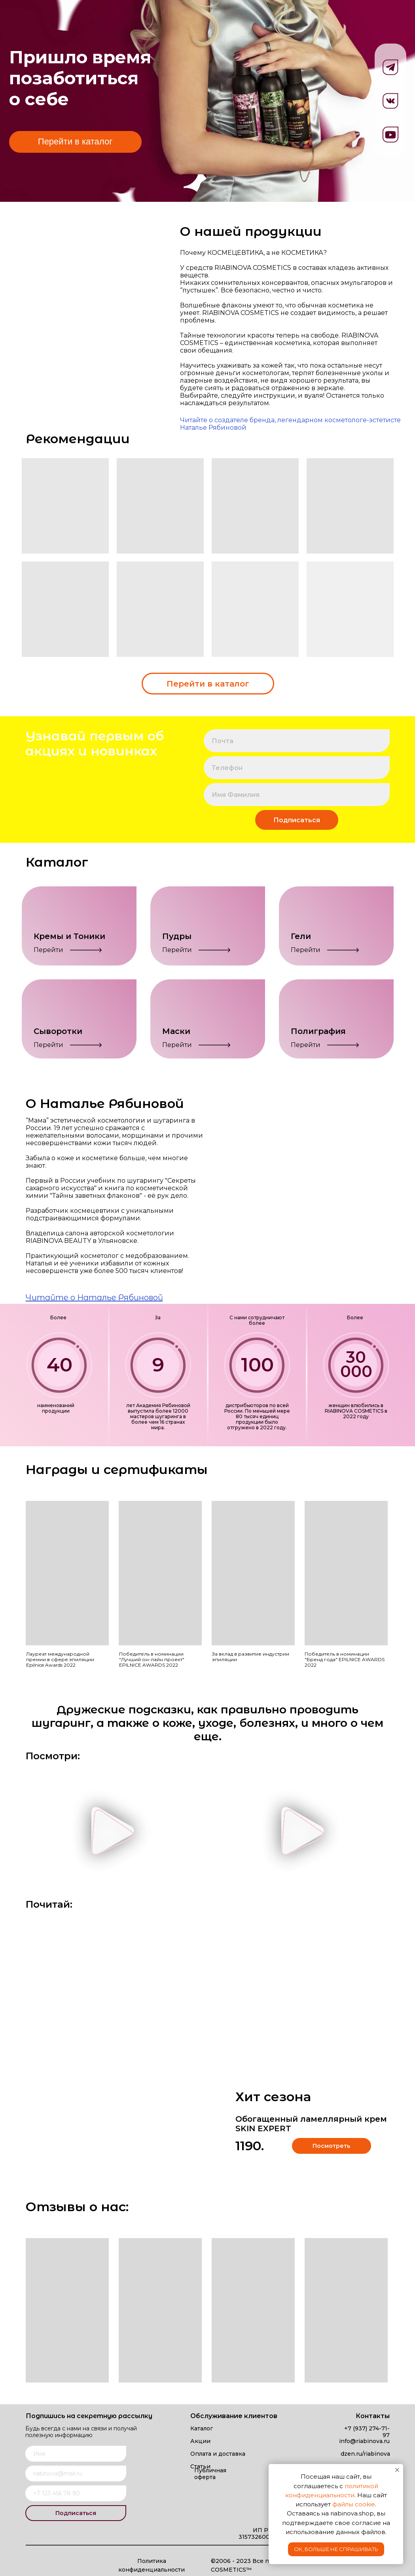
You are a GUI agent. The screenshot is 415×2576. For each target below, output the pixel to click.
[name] (297, 794)
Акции (200, 2441)
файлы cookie (353, 2504)
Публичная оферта (210, 2474)
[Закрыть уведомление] (397, 2470)
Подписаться (296, 820)
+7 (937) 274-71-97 (367, 2432)
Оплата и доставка (217, 2453)
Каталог (201, 2428)
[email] (297, 740)
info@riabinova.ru (364, 2441)
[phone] (297, 767)
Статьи (200, 2466)
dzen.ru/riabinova (365, 2453)
